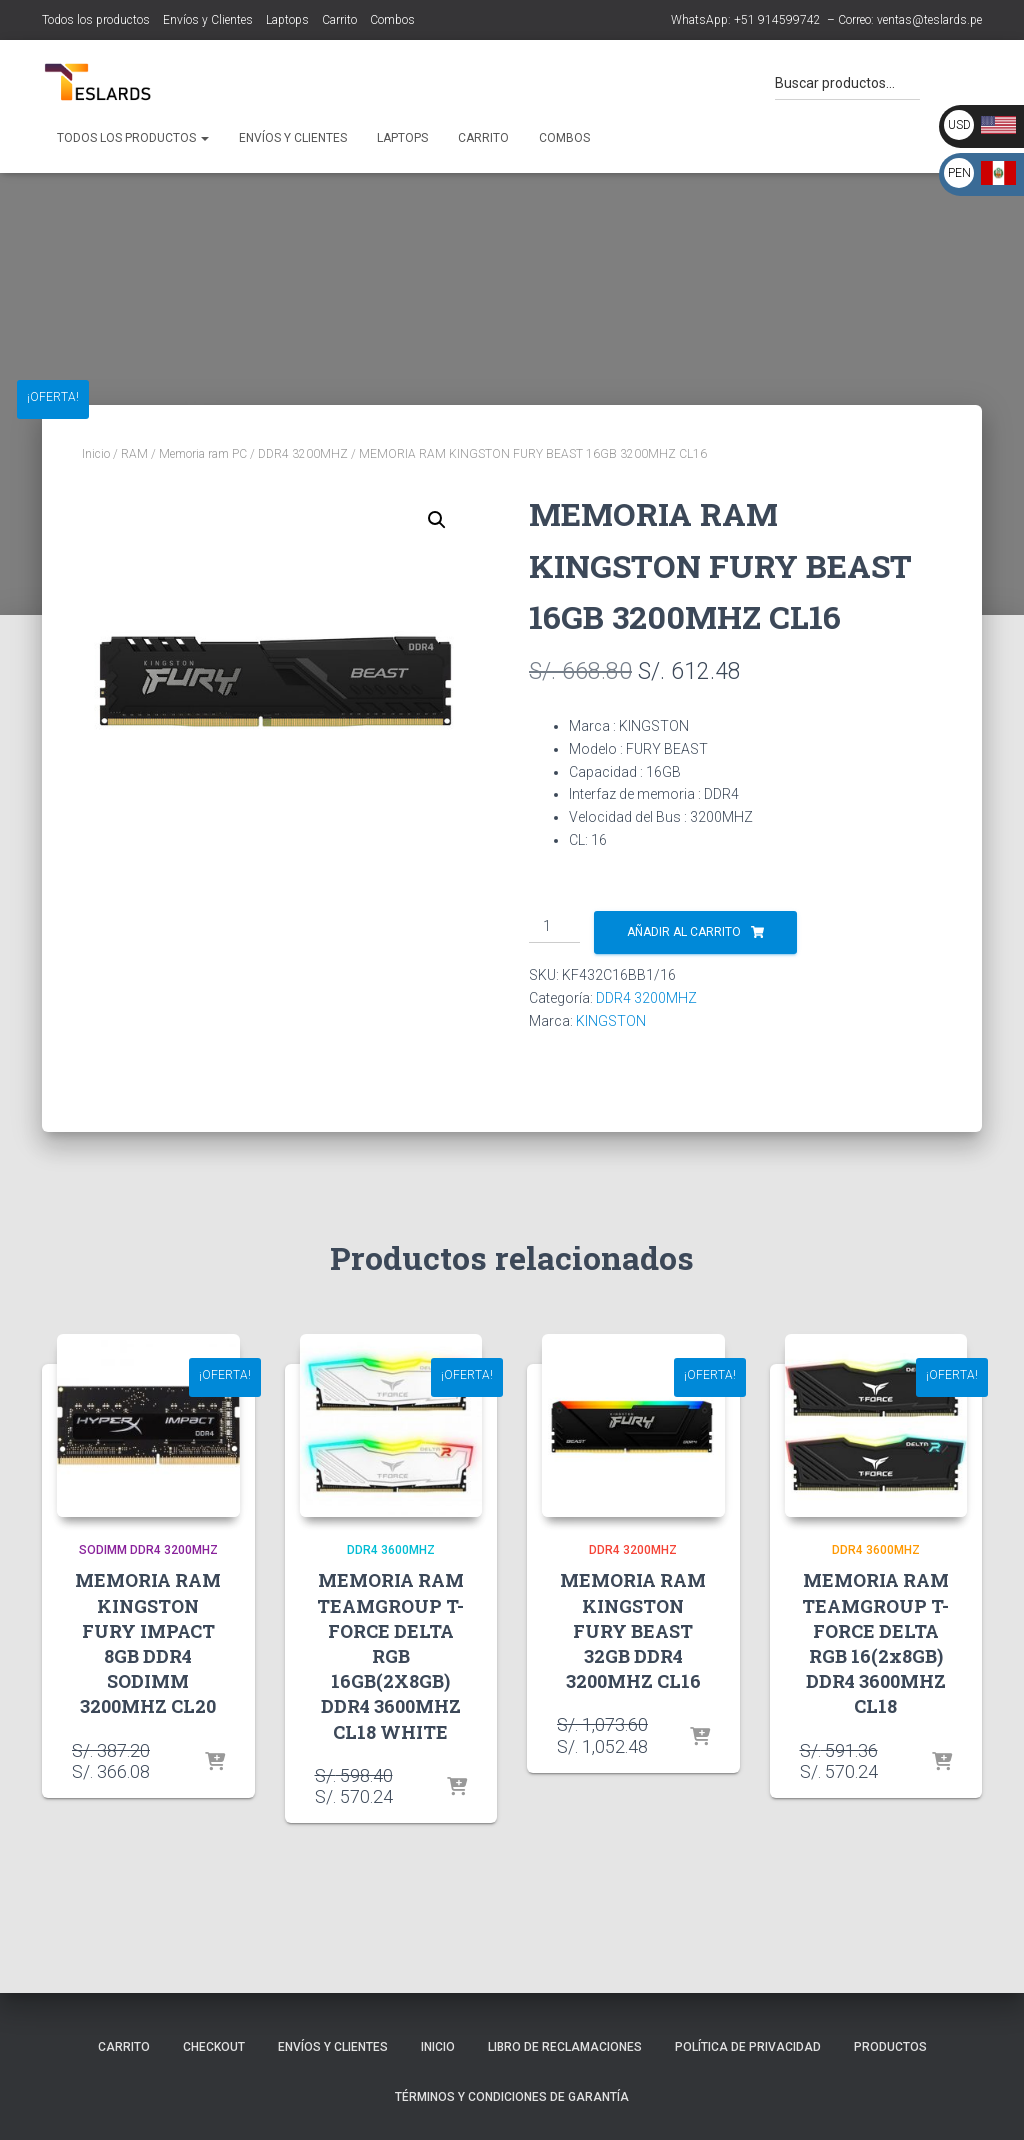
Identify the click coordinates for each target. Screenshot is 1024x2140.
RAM (134, 454)
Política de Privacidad (748, 2047)
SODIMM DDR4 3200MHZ (148, 1550)
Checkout (214, 2047)
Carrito (339, 20)
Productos (890, 2047)
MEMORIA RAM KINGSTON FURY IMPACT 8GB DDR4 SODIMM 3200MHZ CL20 (148, 1643)
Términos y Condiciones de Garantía (512, 2097)
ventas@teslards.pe (929, 20)
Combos (392, 20)
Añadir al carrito (684, 932)
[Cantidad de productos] (554, 927)
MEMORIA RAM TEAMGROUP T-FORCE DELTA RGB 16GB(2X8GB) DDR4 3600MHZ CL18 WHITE (390, 1655)
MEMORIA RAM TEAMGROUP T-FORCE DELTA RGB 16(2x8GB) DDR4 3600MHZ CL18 (875, 1643)
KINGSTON (611, 1021)
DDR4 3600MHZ (391, 1550)
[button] (437, 520)
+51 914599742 (777, 20)
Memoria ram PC (203, 454)
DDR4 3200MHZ (303, 454)
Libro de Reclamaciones (565, 2047)
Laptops (287, 20)
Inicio (96, 454)
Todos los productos (96, 20)
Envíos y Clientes (208, 20)
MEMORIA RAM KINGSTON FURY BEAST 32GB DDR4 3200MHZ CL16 (633, 1630)
